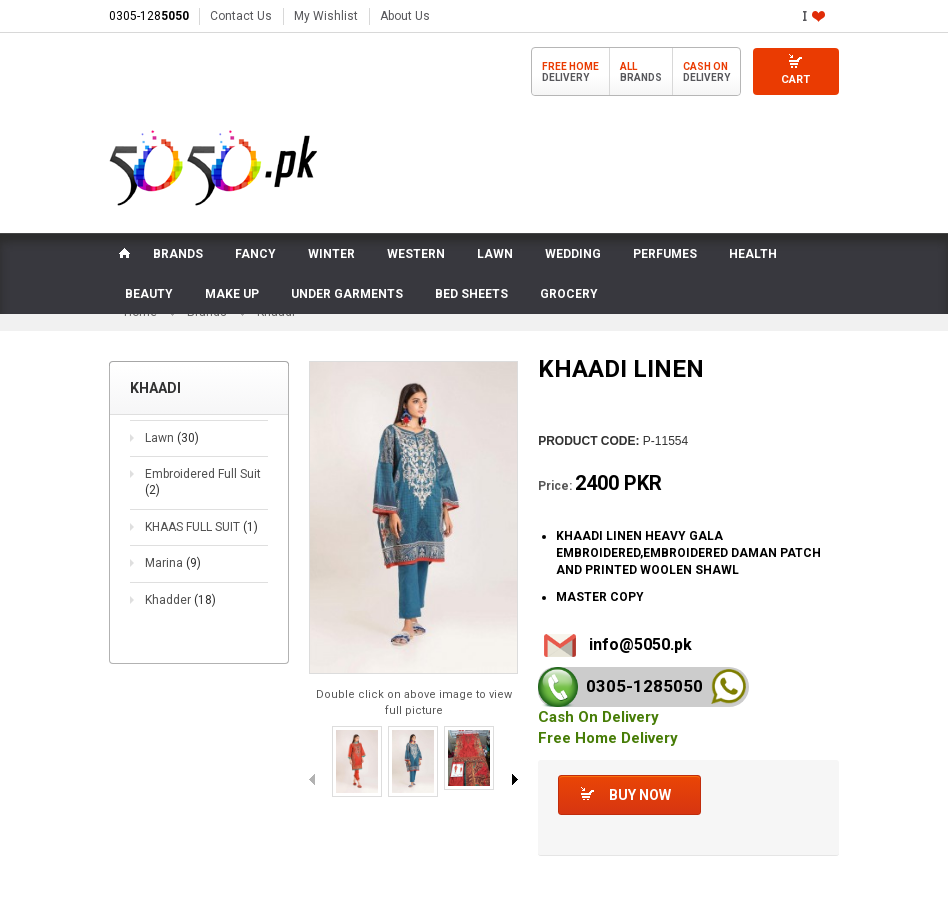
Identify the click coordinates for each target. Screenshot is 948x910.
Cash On (705, 66)
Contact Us (241, 16)
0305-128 (149, 16)
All (628, 66)
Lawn (172, 440)
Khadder (180, 602)
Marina (173, 565)
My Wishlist (326, 16)
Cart (795, 79)
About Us (405, 16)
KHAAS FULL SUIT (201, 528)
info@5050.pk (640, 645)
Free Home (570, 66)
